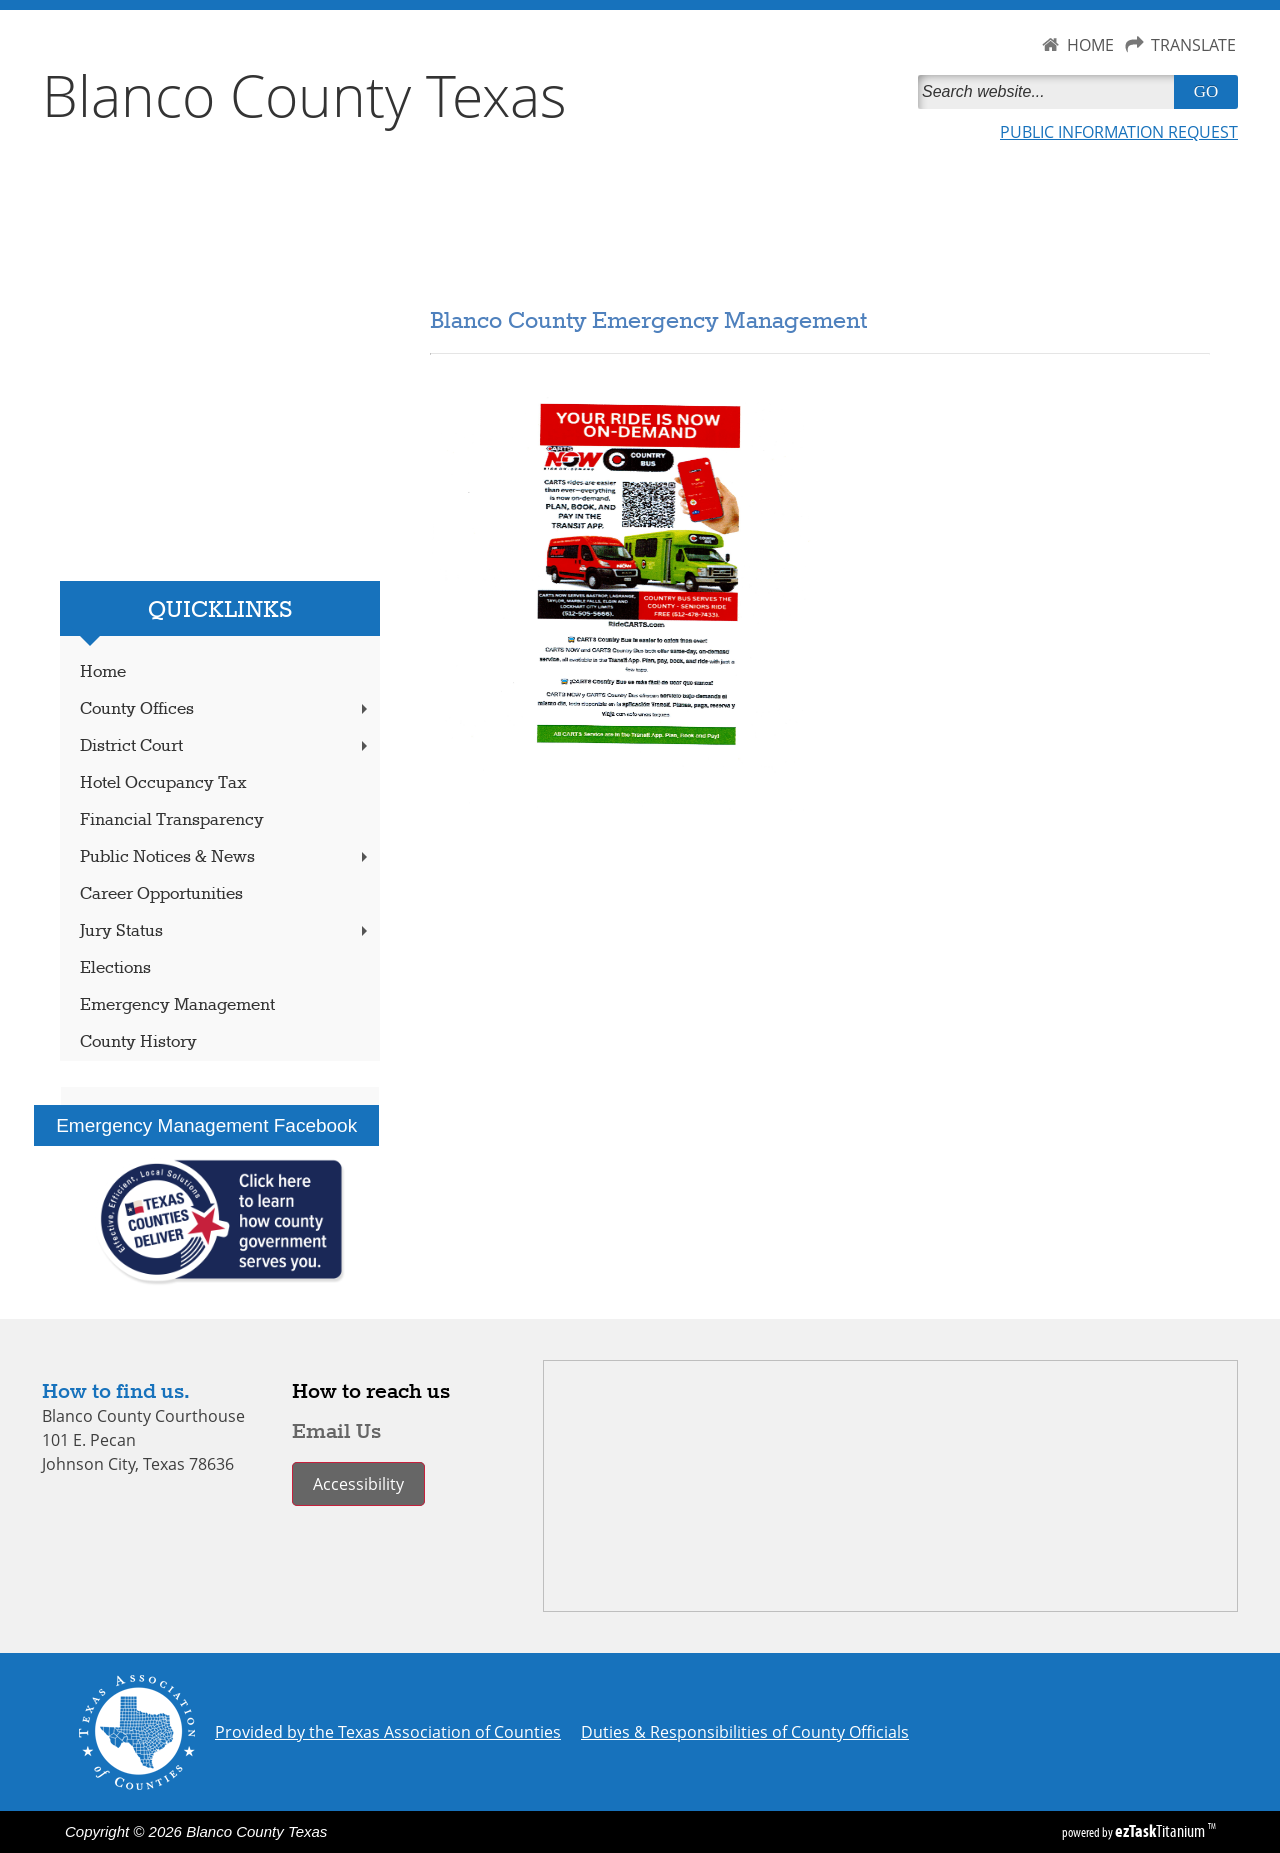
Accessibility (358, 1484)
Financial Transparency (172, 820)
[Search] (1050, 92)
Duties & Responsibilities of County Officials (745, 1732)
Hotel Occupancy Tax (163, 783)
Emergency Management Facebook (206, 1125)
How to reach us (371, 1392)
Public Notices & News (226, 857)
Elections (115, 968)
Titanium (1161, 1831)
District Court (226, 746)
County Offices (226, 709)
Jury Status (226, 931)
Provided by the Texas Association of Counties (388, 1732)
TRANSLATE (1193, 45)
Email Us (336, 1432)
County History (138, 1042)
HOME (1090, 45)
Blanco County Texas (304, 95)
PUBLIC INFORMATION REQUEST (1119, 132)
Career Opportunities (161, 894)
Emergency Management (177, 1005)
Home (103, 672)
